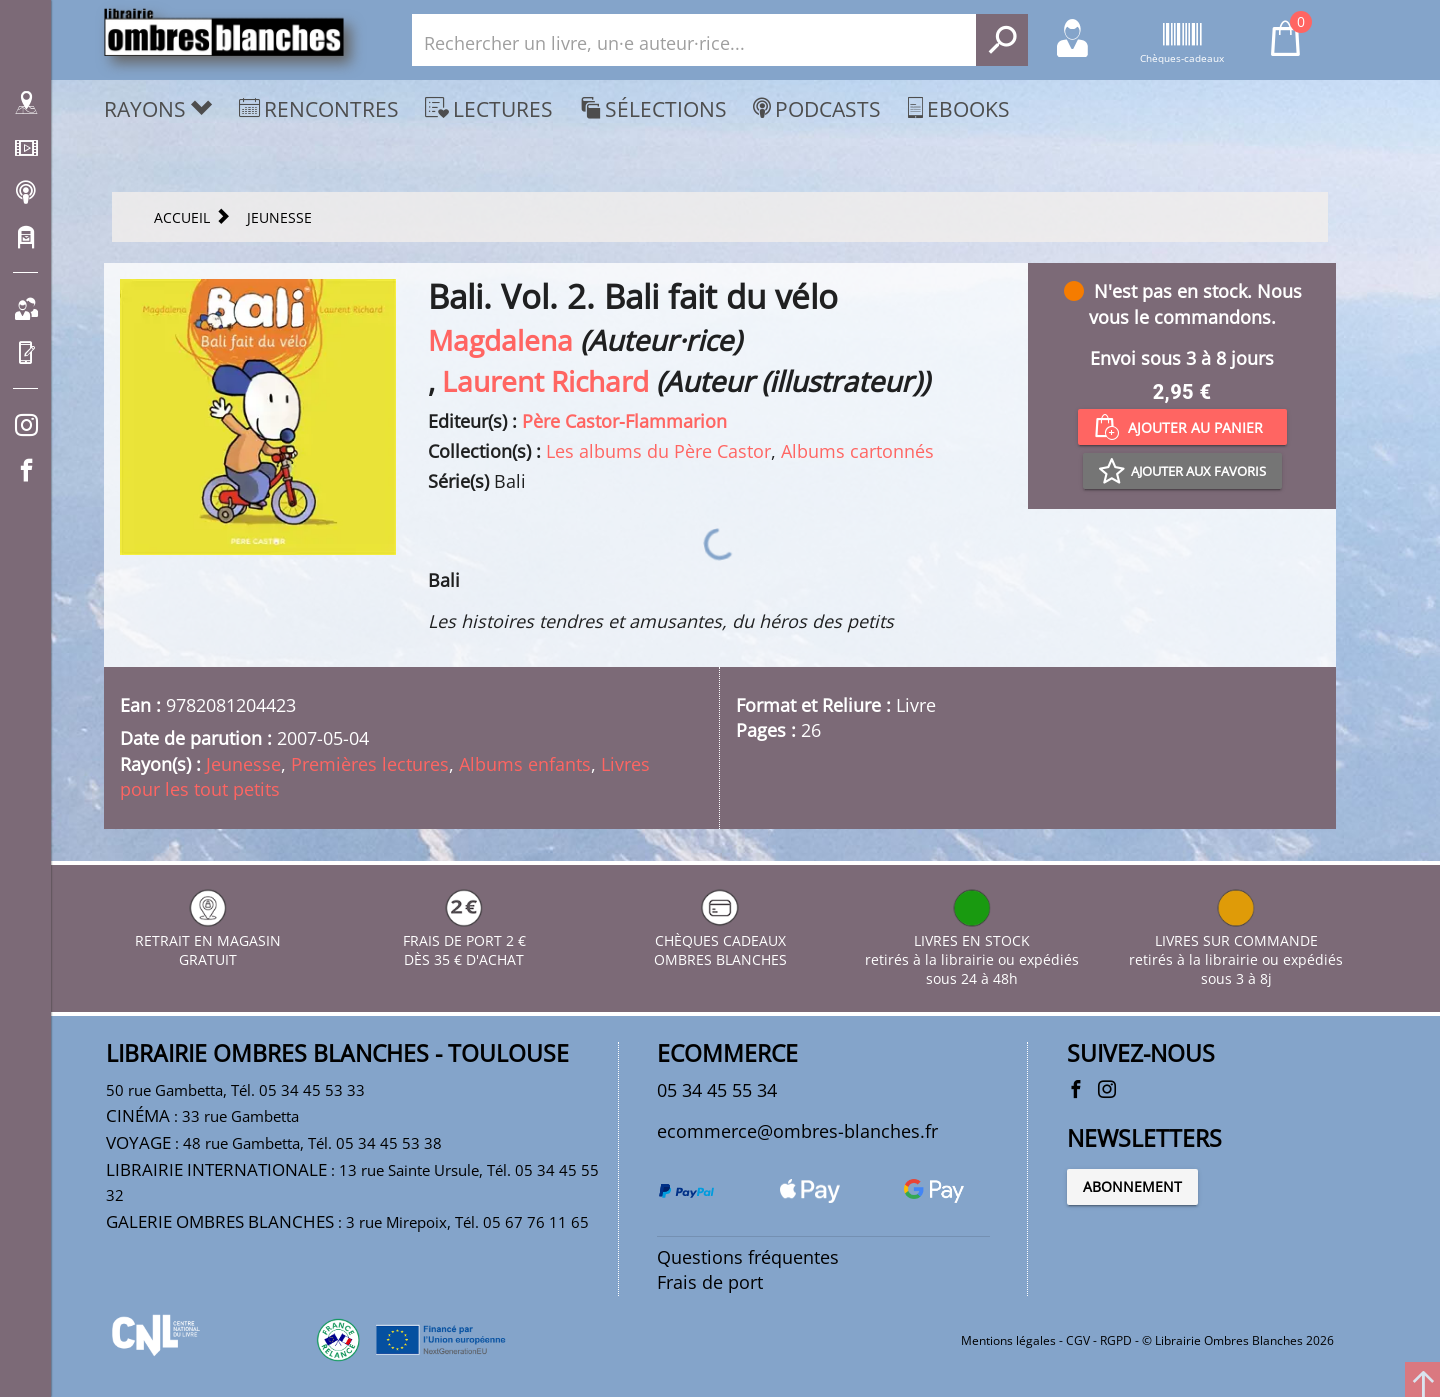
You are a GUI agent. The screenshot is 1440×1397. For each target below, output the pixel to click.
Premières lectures (370, 764)
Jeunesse (243, 764)
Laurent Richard (545, 381)
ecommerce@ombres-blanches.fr (797, 1131)
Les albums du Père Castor (658, 451)
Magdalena (500, 340)
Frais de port (710, 1282)
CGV (1078, 1340)
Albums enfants (525, 764)
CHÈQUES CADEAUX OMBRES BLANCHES (720, 940)
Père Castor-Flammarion (624, 421)
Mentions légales (1008, 1340)
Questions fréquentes (748, 1257)
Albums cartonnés (857, 451)
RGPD (1116, 1340)
